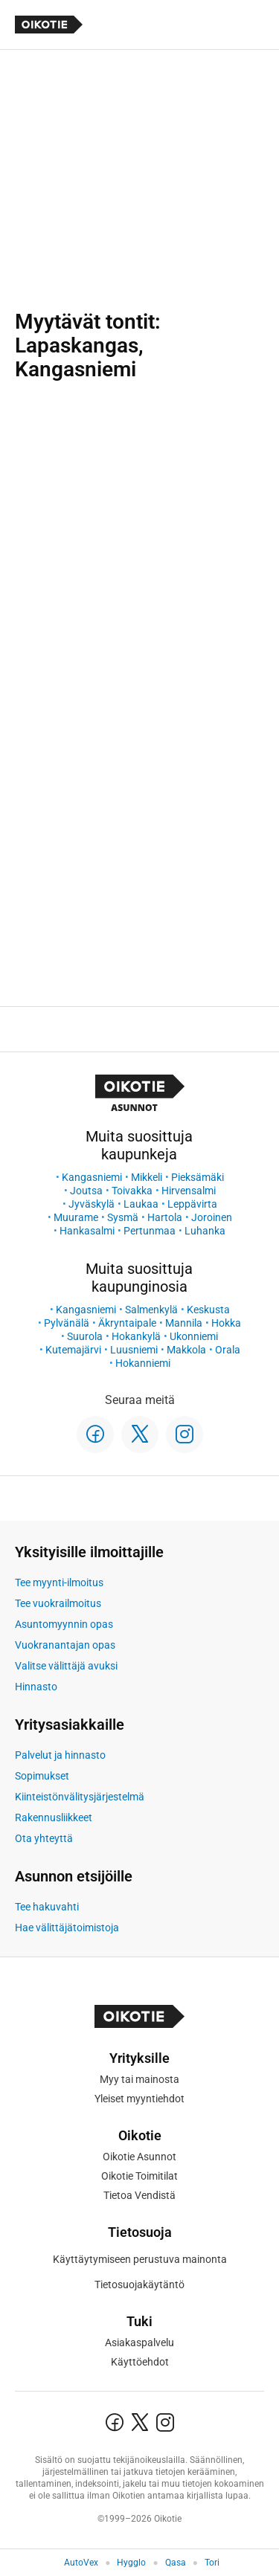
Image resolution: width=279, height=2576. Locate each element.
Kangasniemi (92, 1177)
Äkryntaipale (127, 1323)
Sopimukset (42, 1776)
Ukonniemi (194, 1336)
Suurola (85, 1336)
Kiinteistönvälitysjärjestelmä (79, 1797)
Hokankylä (136, 1336)
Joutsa (86, 1191)
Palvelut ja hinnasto (60, 1755)
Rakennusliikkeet (53, 1817)
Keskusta (208, 1310)
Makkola (186, 1350)
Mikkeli (146, 1177)
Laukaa (141, 1204)
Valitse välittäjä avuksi (66, 1666)
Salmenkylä (151, 1310)
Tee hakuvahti (47, 1907)
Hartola (164, 1217)
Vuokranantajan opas (65, 1645)
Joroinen (211, 1217)
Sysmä (122, 1217)
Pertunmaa (150, 1231)
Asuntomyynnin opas (64, 1624)
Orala (227, 1350)
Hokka (226, 1323)
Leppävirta (192, 1204)
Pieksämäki (197, 1177)
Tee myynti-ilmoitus (59, 1582)
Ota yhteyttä (44, 1838)
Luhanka (205, 1231)
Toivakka (132, 1191)
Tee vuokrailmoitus (58, 1603)
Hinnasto (36, 1687)
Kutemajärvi (73, 1350)
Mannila (183, 1323)
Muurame (76, 1217)
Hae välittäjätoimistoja (67, 1927)
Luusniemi (134, 1350)
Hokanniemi (142, 1363)
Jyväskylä (91, 1204)
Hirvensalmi (188, 1191)
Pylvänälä (66, 1323)
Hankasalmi (87, 1231)
